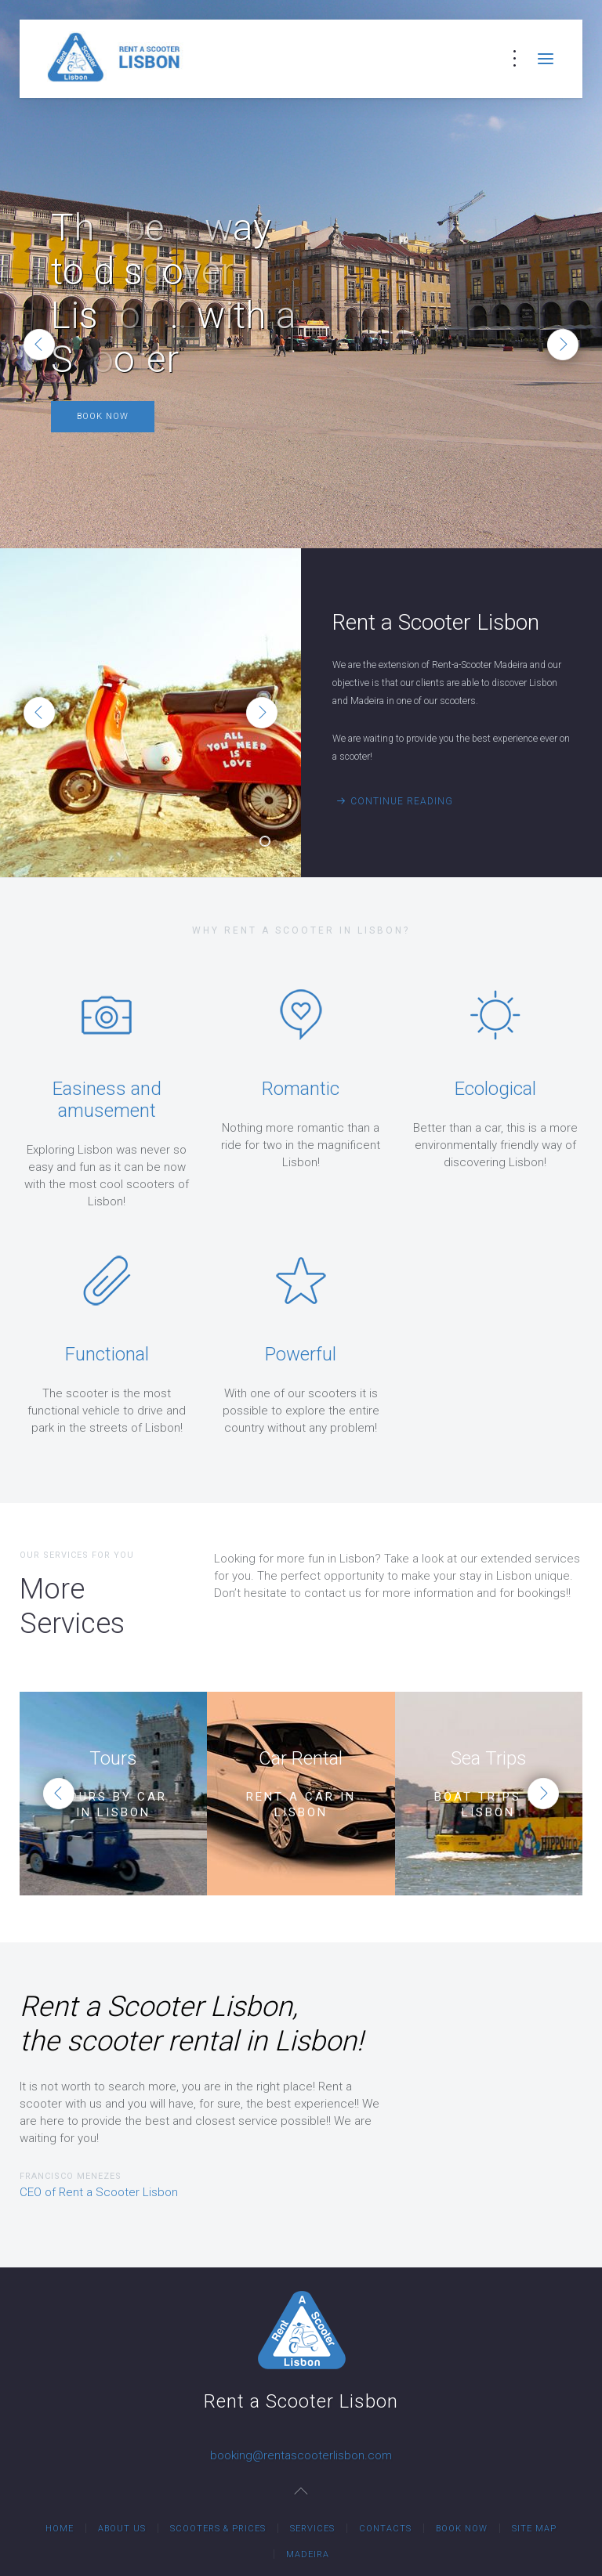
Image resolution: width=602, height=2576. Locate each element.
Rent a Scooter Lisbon (269, 843)
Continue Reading (401, 801)
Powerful (300, 1354)
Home (59, 2529)
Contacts (385, 2529)
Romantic (300, 1089)
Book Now (103, 416)
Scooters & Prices (218, 2529)
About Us (122, 2529)
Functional (107, 1354)
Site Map (534, 2529)
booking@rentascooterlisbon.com (301, 2455)
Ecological (495, 1089)
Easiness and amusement (107, 1100)
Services (312, 2529)
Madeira (307, 2554)
